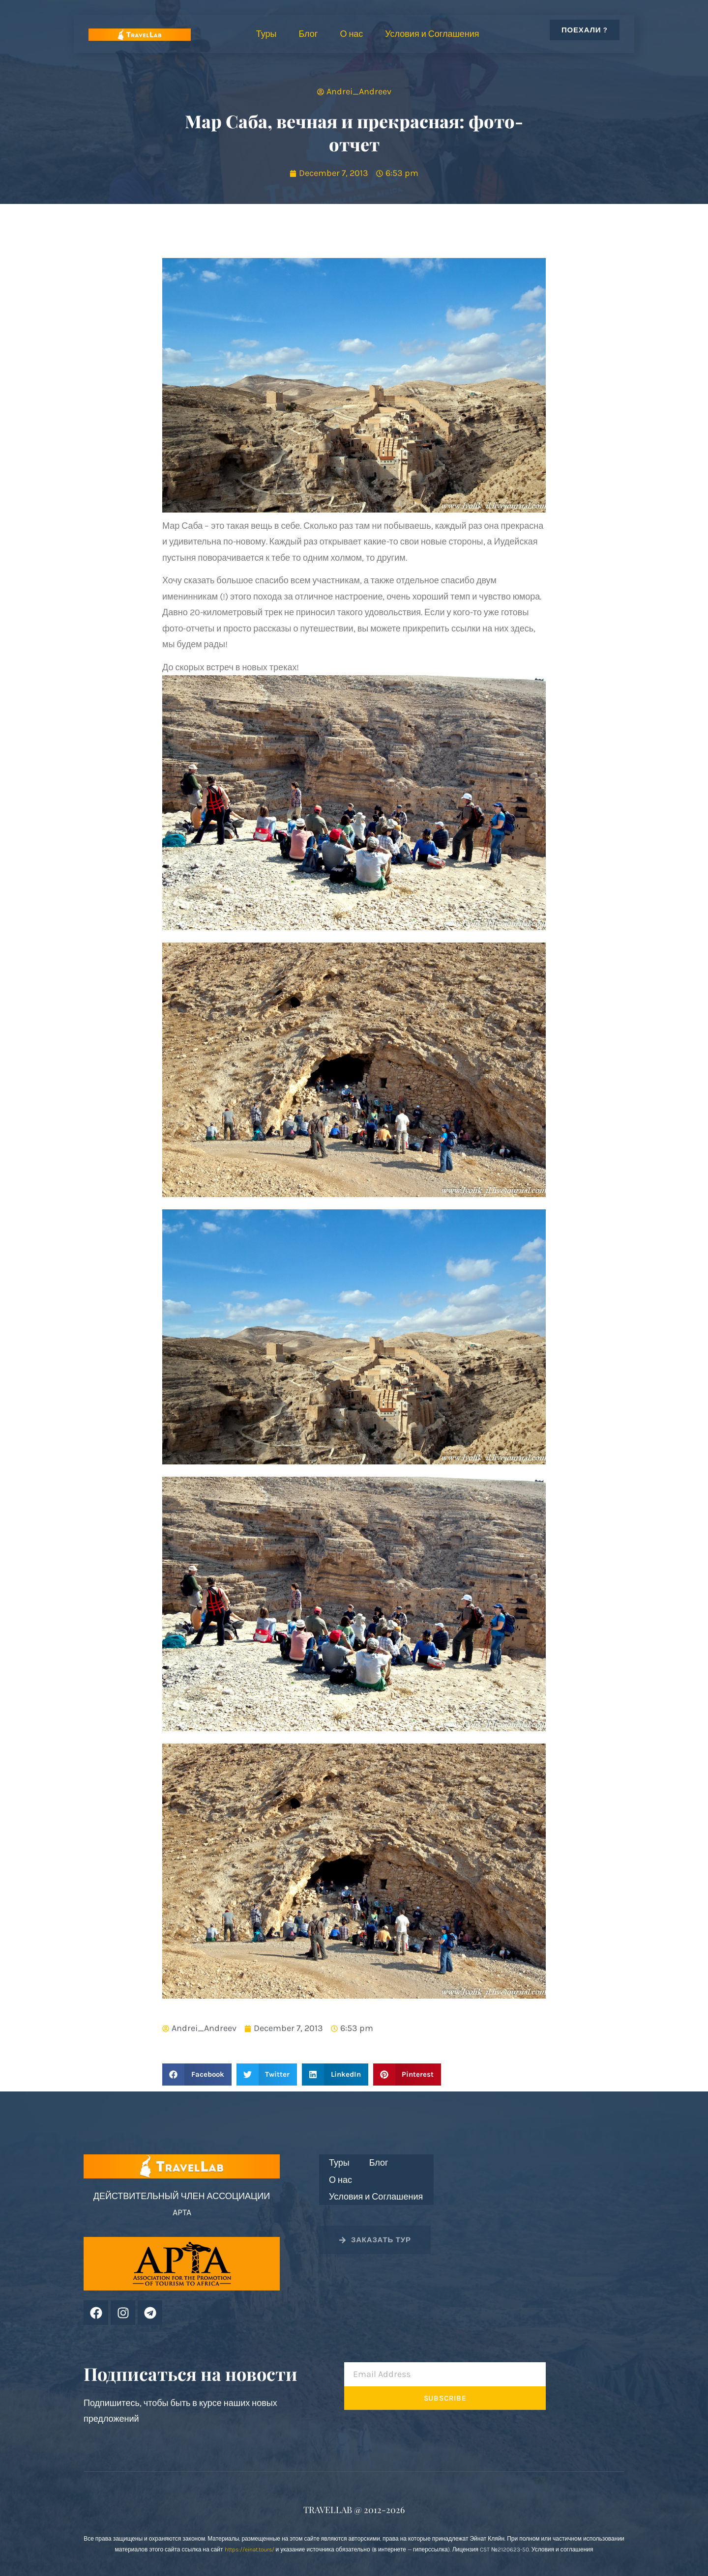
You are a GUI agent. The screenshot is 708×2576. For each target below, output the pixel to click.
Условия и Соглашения (432, 34)
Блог (308, 34)
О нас (351, 34)
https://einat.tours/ (249, 2549)
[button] (197, 2074)
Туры (266, 34)
